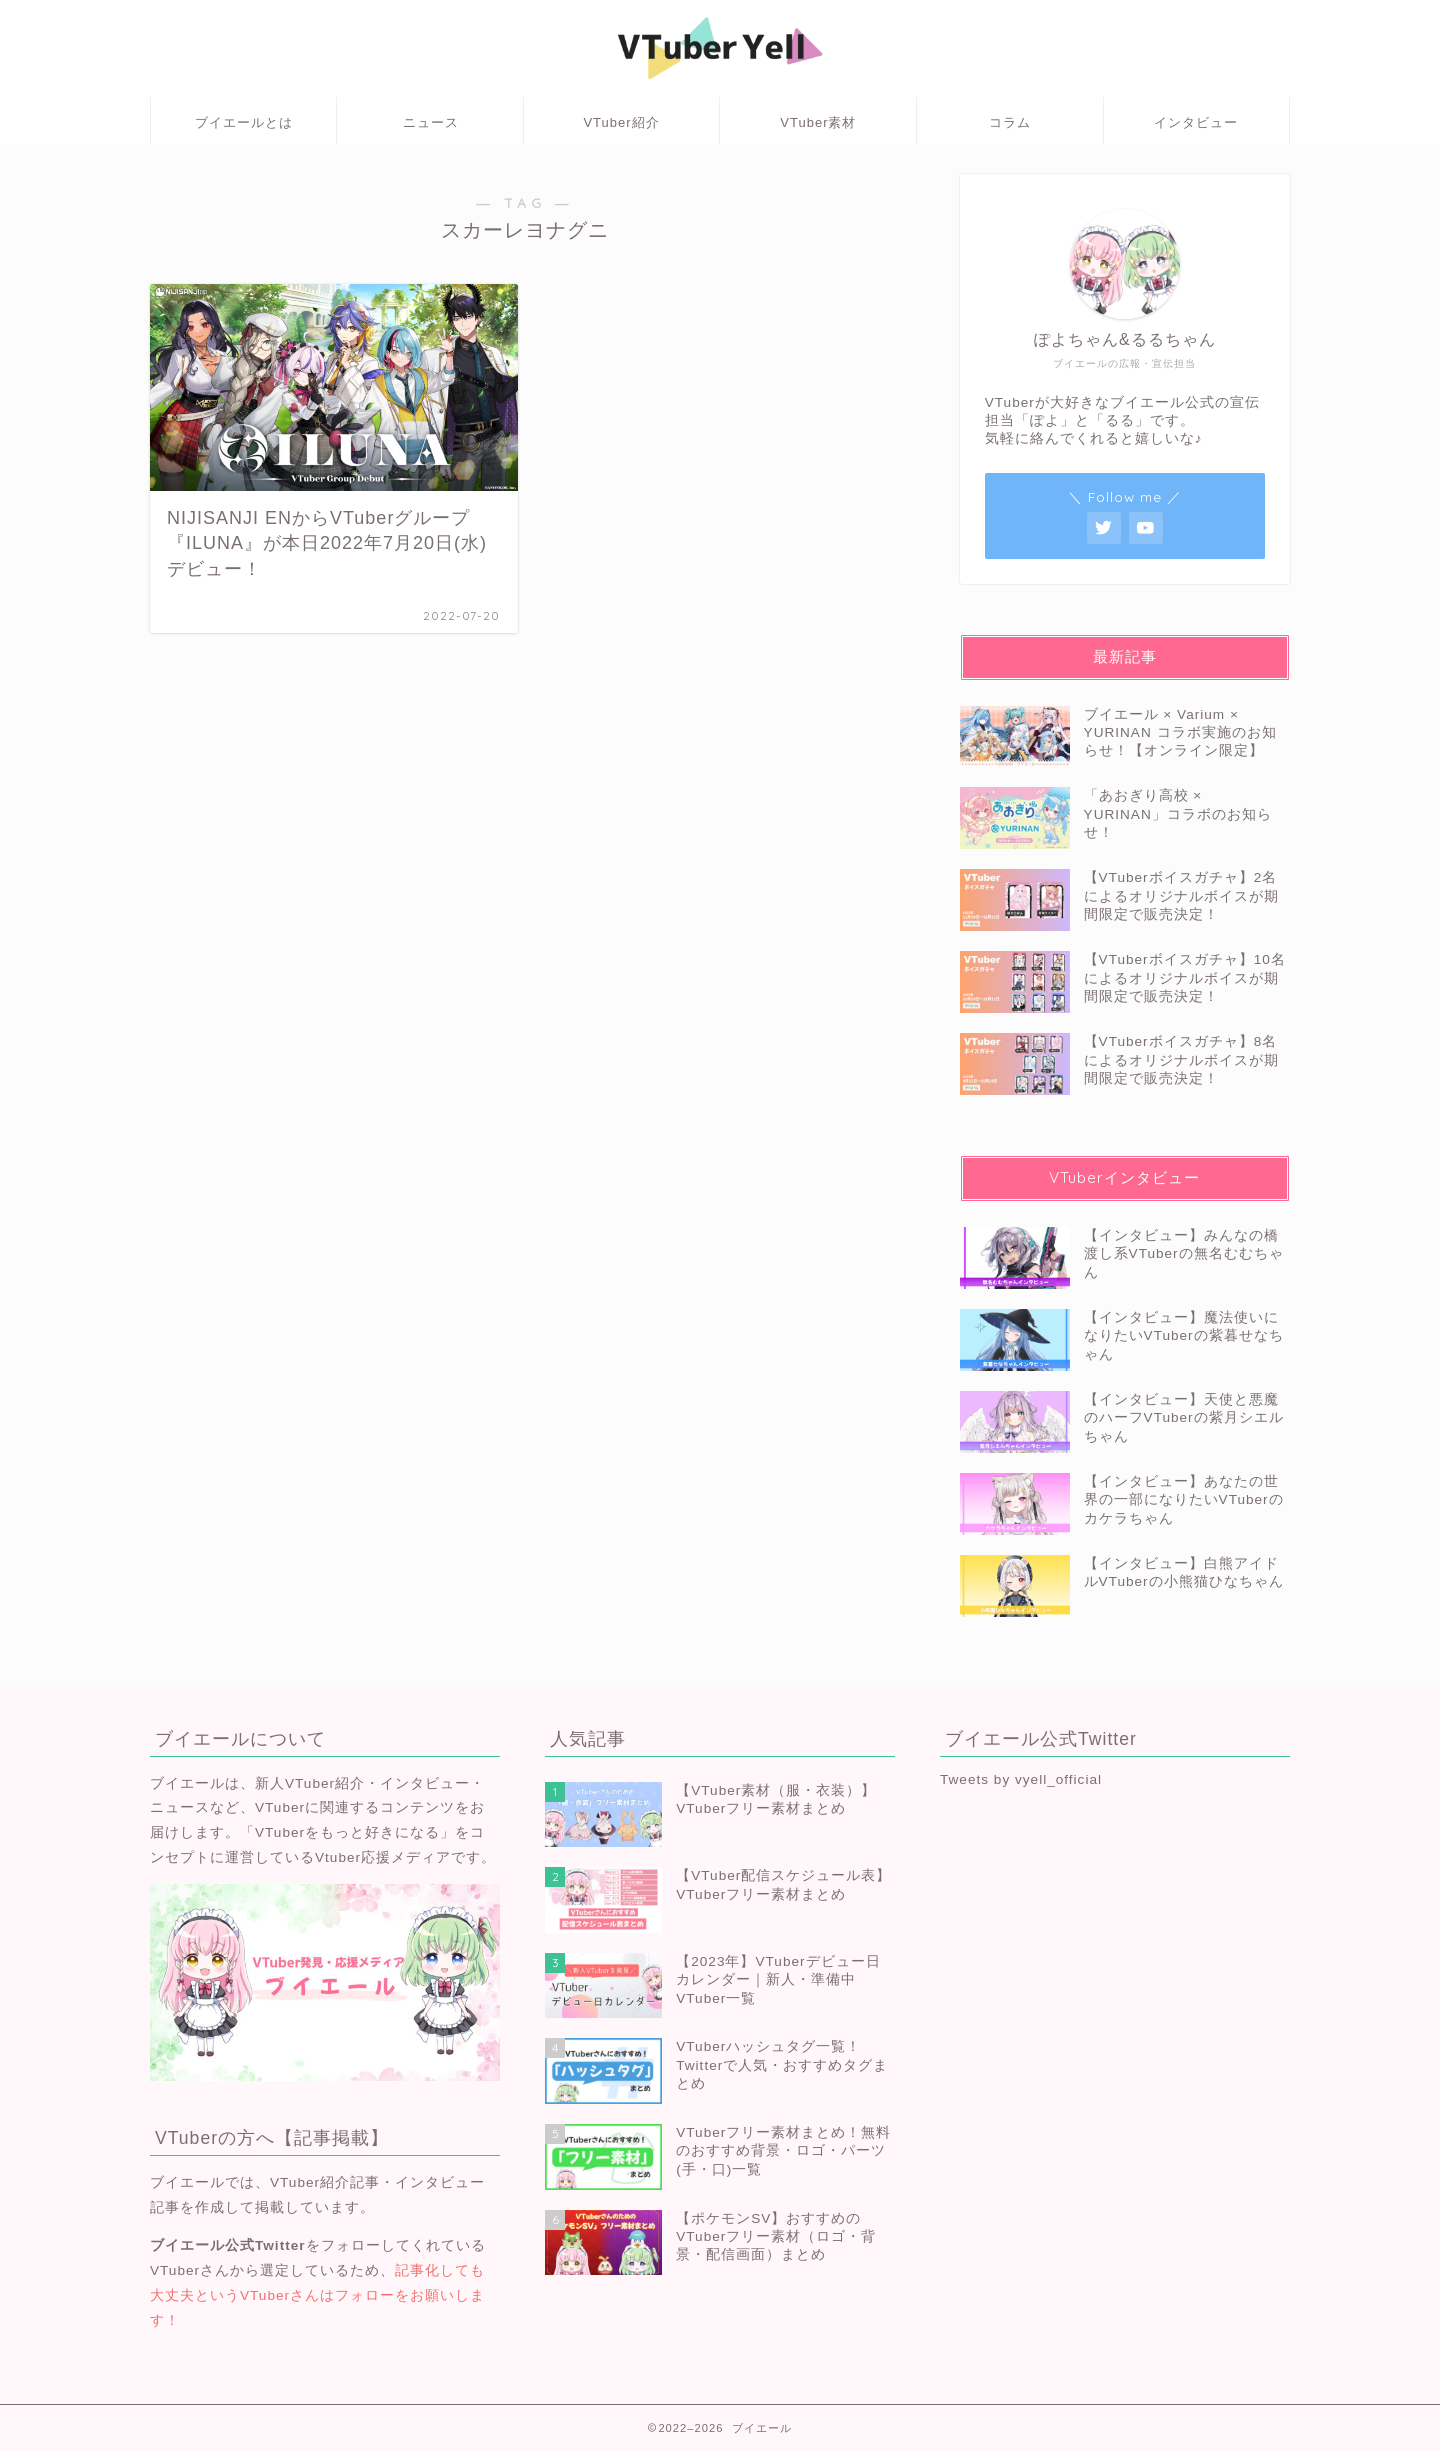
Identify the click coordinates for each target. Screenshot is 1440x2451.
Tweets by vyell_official (1021, 1779)
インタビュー (1196, 122)
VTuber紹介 (621, 122)
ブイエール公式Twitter (228, 2245)
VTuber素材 (818, 122)
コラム (1010, 122)
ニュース (431, 122)
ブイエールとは (244, 122)
